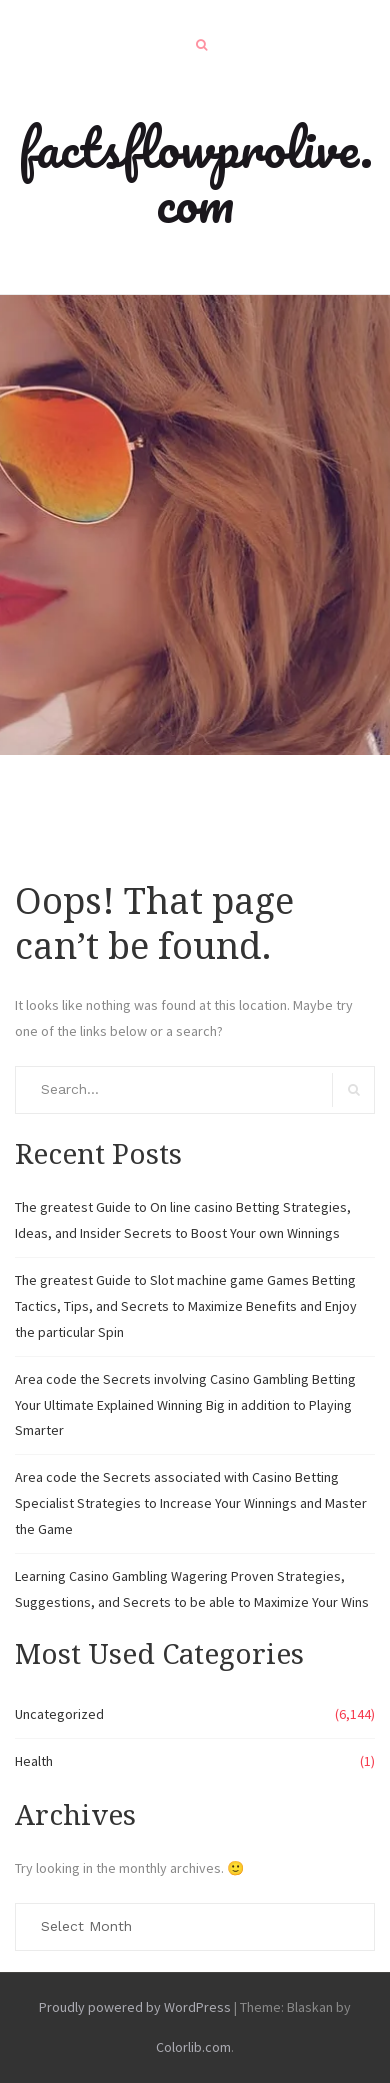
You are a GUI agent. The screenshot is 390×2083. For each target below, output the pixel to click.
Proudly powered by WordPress (135, 2007)
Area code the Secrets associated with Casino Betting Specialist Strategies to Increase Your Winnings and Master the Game (191, 1503)
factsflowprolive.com (195, 174)
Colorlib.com (193, 2047)
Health (34, 1761)
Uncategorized (59, 1714)
